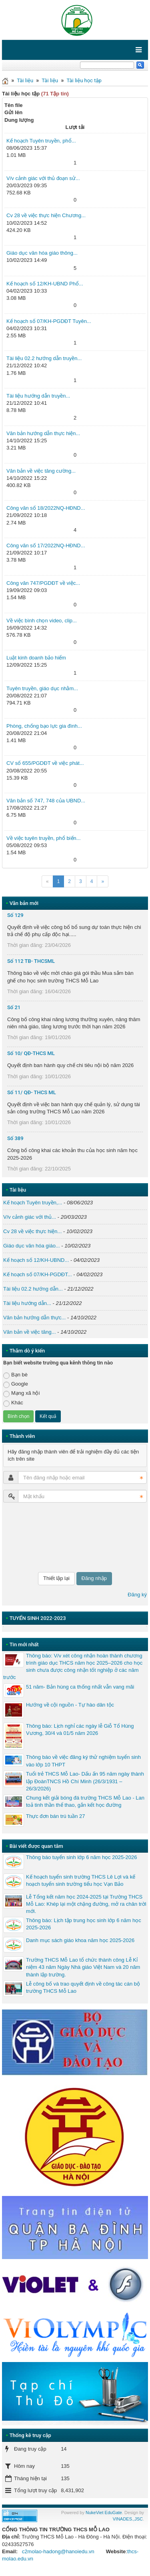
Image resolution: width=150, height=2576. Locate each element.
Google (15, 1384)
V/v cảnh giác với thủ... (29, 1217)
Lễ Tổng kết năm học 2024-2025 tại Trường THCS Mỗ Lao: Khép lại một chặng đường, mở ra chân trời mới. (86, 1904)
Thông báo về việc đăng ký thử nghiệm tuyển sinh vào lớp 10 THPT (83, 1760)
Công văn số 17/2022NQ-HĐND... (45, 545)
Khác (13, 1403)
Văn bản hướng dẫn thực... (34, 1318)
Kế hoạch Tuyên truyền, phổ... (41, 141)
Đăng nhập (94, 1578)
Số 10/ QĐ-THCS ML (31, 1053)
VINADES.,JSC (128, 2519)
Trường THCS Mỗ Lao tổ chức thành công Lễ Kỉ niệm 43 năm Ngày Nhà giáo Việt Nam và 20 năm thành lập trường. (83, 1967)
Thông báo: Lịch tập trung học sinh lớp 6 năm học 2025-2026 (83, 1924)
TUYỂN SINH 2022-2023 (38, 1618)
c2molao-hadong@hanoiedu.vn (58, 2551)
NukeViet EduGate (104, 2512)
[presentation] (36, 1537)
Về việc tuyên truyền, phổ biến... (43, 838)
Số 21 (13, 1007)
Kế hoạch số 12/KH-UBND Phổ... (44, 284)
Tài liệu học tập (83, 80)
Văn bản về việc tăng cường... (41, 471)
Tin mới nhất (24, 1644)
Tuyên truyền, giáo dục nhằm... (42, 688)
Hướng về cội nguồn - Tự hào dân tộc (70, 1705)
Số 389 (15, 1138)
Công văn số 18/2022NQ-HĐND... (45, 508)
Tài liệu (25, 80)
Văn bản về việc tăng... (29, 1332)
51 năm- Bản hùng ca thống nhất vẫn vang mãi (80, 1687)
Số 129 (15, 915)
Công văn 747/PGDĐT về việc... (43, 583)
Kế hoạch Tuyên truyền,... (32, 1203)
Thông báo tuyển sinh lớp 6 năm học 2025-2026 (81, 1857)
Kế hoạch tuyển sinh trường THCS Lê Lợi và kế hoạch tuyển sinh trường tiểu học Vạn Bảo (80, 1880)
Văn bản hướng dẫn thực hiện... (43, 433)
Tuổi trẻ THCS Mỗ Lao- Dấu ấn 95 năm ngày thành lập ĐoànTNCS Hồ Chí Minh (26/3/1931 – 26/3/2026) (85, 1781)
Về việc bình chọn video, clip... (41, 621)
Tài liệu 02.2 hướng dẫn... (33, 1289)
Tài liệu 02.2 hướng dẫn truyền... (44, 358)
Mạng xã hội (21, 1393)
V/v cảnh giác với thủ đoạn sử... (43, 178)
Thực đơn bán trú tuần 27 (55, 1816)
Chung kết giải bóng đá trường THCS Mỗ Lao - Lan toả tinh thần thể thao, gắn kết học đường (85, 1801)
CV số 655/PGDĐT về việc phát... (45, 763)
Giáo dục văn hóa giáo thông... (42, 253)
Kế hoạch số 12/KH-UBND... (36, 1260)
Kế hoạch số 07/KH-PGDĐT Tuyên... (48, 321)
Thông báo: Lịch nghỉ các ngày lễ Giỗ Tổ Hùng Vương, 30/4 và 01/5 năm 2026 (80, 1729)
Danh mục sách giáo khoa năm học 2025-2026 (80, 1940)
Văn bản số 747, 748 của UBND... (45, 801)
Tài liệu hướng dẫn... (27, 1303)
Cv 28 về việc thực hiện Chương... (46, 215)
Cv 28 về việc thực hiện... (32, 1231)
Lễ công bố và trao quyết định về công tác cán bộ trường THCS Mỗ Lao (83, 1987)
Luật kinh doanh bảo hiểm (36, 658)
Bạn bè (15, 1375)
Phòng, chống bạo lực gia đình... (44, 726)
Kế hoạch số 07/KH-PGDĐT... (37, 1274)
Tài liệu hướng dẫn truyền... (38, 396)
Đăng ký (137, 1595)
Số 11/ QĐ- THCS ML (31, 1092)
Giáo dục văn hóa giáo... (31, 1246)
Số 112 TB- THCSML (31, 961)
